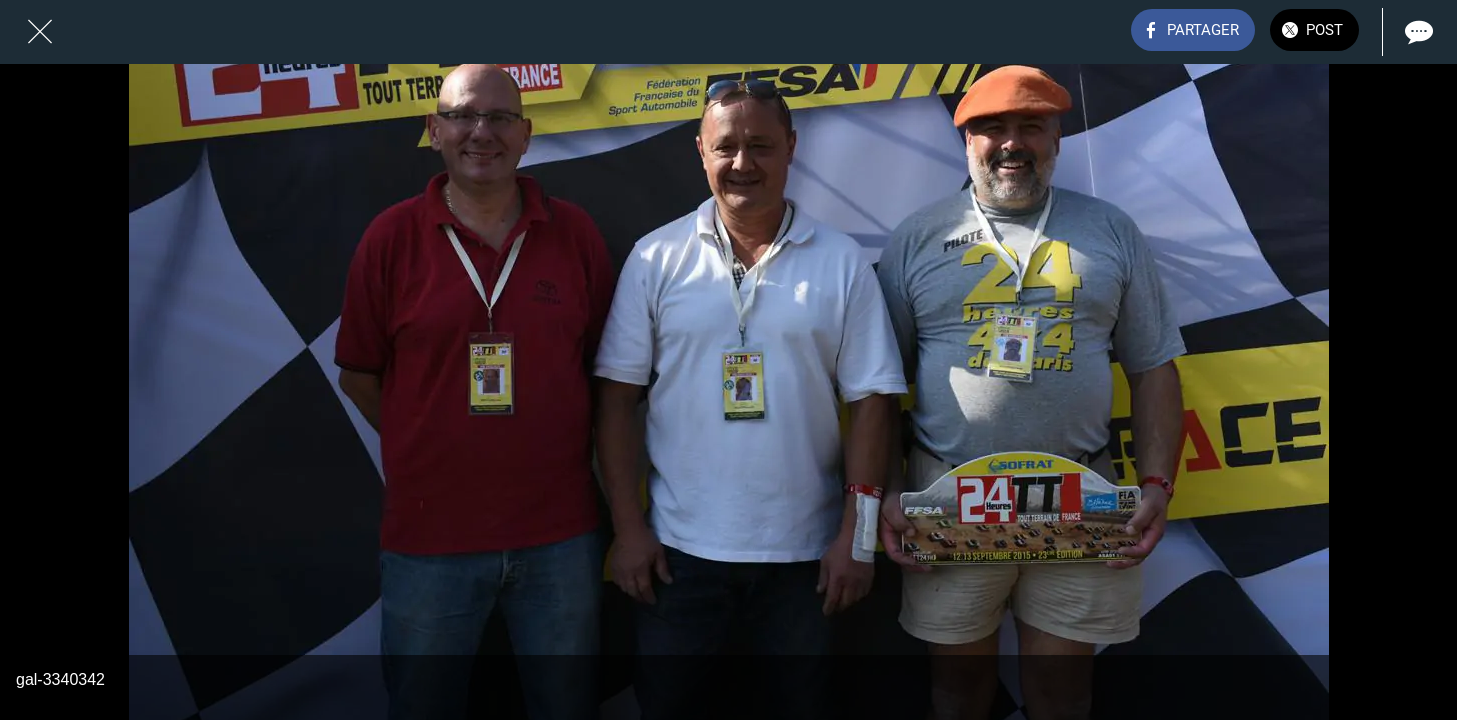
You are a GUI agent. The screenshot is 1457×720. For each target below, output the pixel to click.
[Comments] (1417, 32)
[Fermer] (40, 32)
